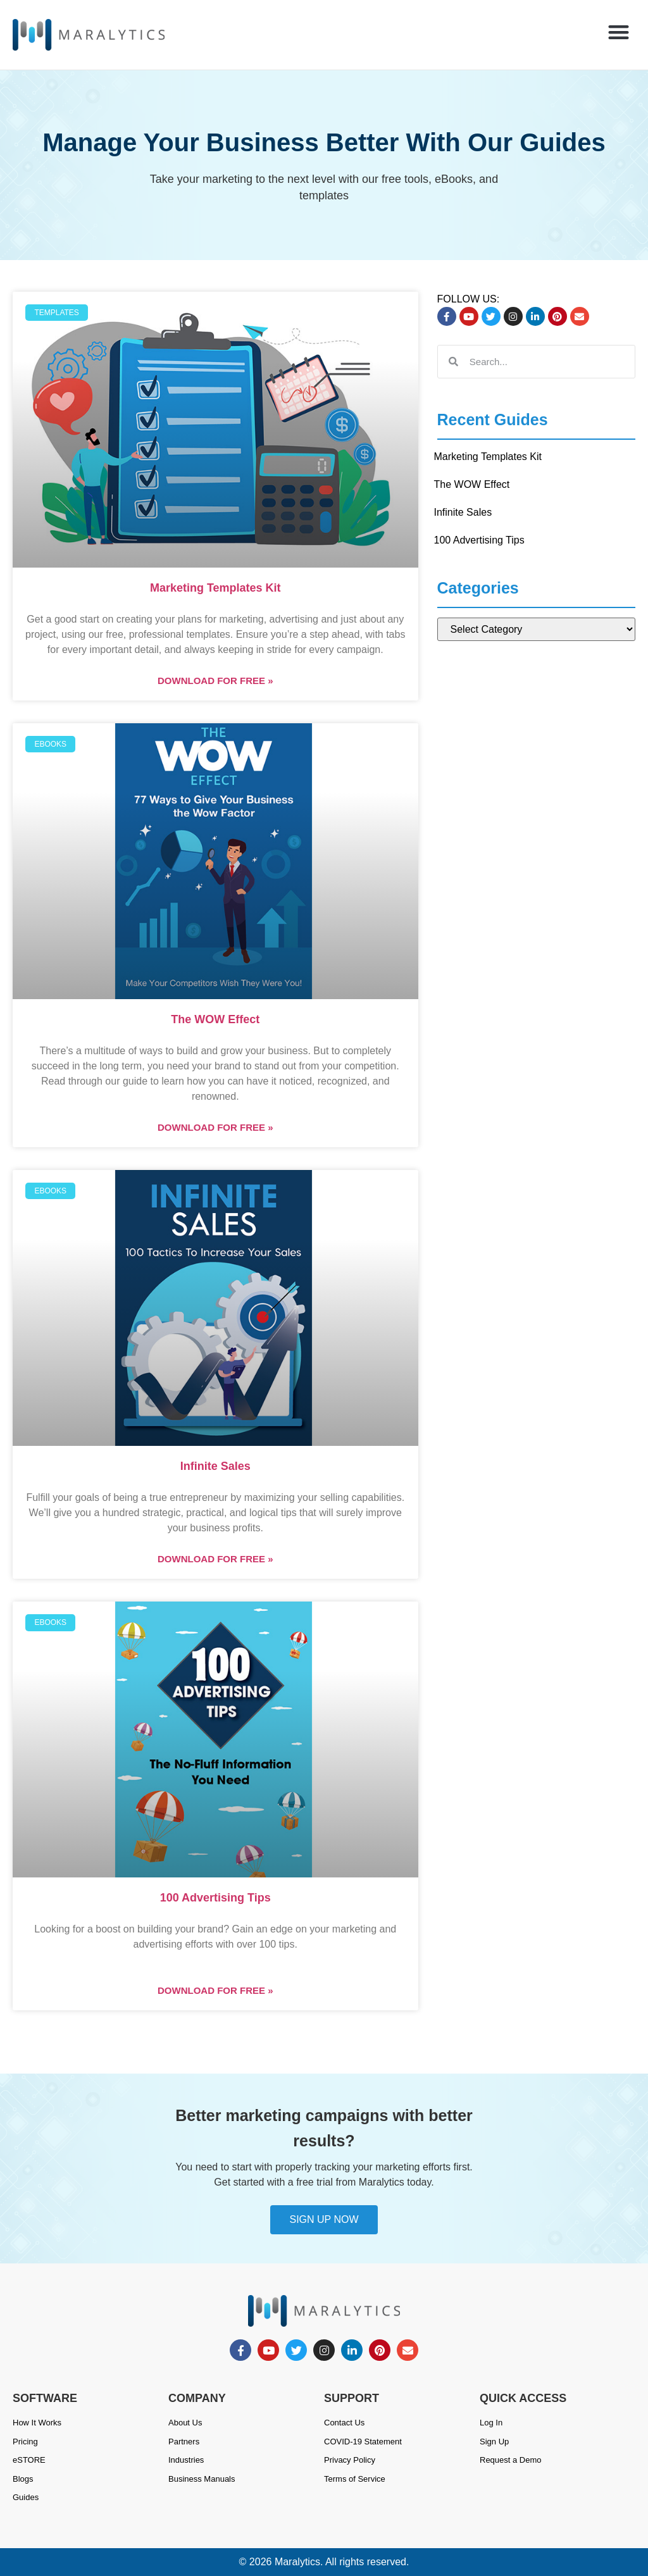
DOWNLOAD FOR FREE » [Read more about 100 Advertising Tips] (215, 1990)
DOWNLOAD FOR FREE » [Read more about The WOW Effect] (215, 1127)
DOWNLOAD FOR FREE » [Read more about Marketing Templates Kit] (215, 680)
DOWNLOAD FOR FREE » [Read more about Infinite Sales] (215, 1558)
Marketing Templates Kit (215, 588)
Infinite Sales (215, 1466)
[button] (618, 32)
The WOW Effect (215, 1019)
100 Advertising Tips (215, 1897)
